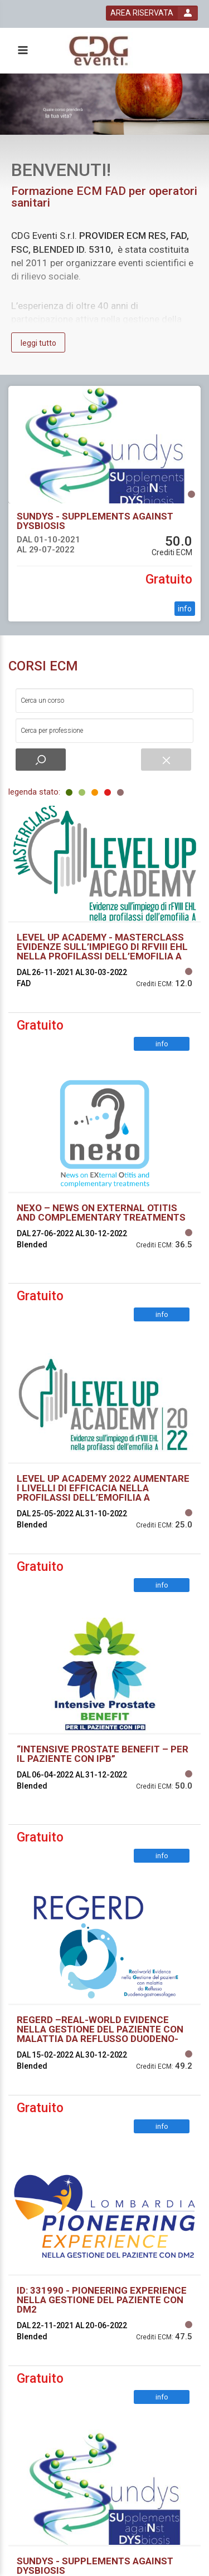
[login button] (152, 13)
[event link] (104, 444)
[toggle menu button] (22, 51)
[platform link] (101, 50)
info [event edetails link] (185, 608)
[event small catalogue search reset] (166, 759)
